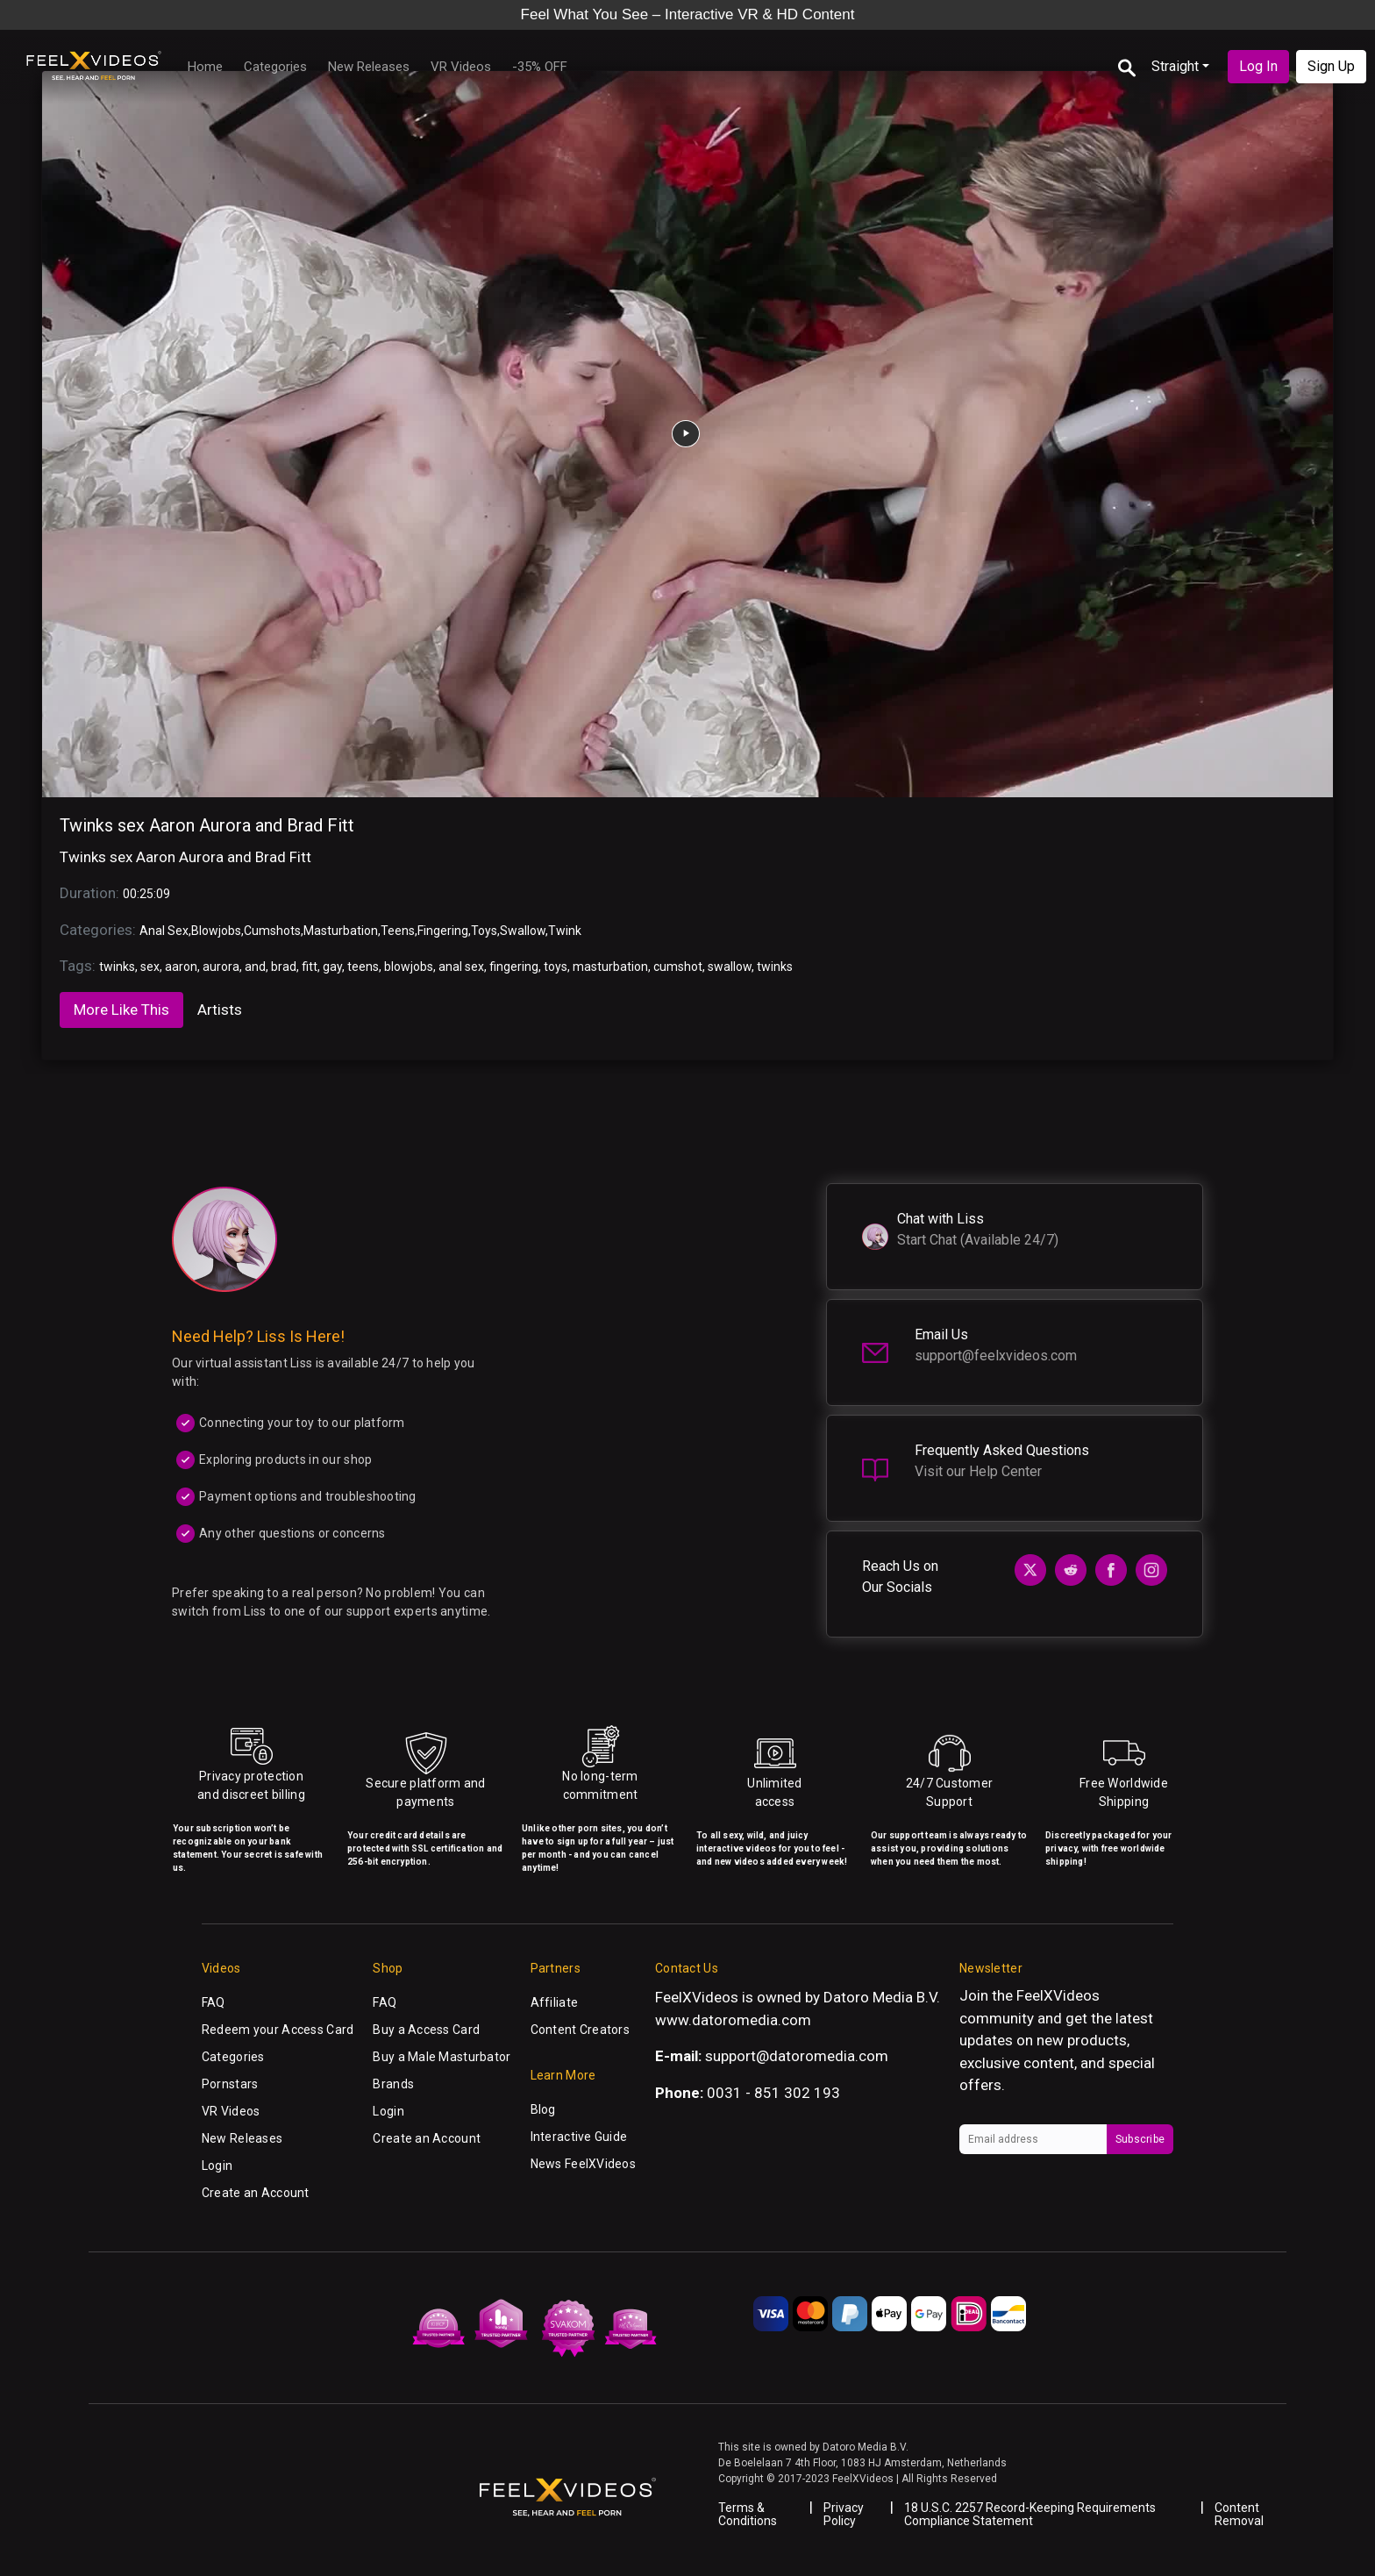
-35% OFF (539, 67)
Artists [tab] (219, 1009)
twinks (117, 967)
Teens (398, 931)
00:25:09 (146, 894)
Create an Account (256, 2193)
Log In (1258, 66)
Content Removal (1239, 2514)
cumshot (677, 967)
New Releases (369, 67)
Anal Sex (164, 931)
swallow (730, 967)
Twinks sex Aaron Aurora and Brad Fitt (207, 825)
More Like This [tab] (121, 1009)
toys (555, 967)
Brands (393, 2084)
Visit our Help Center (978, 1471)
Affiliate (555, 2002)
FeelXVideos (1058, 1995)
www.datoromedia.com (733, 2020)
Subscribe (1140, 2139)
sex (150, 967)
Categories (275, 67)
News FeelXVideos (583, 2164)
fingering (513, 967)
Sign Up (1331, 66)
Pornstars (230, 2084)
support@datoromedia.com (796, 2056)
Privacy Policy (843, 2514)
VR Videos (461, 67)
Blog (543, 2109)
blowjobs (408, 967)
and (255, 967)
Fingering (442, 931)
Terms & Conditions (747, 2514)
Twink (564, 931)
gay (332, 967)
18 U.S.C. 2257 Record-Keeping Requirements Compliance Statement (1030, 2514)
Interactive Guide (579, 2137)
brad (283, 967)
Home (205, 67)
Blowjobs (216, 931)
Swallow (522, 931)
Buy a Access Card (426, 2030)
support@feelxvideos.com (996, 1355)
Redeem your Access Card (277, 2030)
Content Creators (580, 2030)
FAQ (213, 2002)
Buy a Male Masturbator (441, 2057)
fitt (309, 967)
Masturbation (340, 931)
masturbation (610, 967)
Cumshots (272, 931)
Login (217, 2166)
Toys (484, 931)
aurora (221, 967)
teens (363, 967)
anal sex (461, 967)
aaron (181, 967)
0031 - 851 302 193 (773, 2092)
